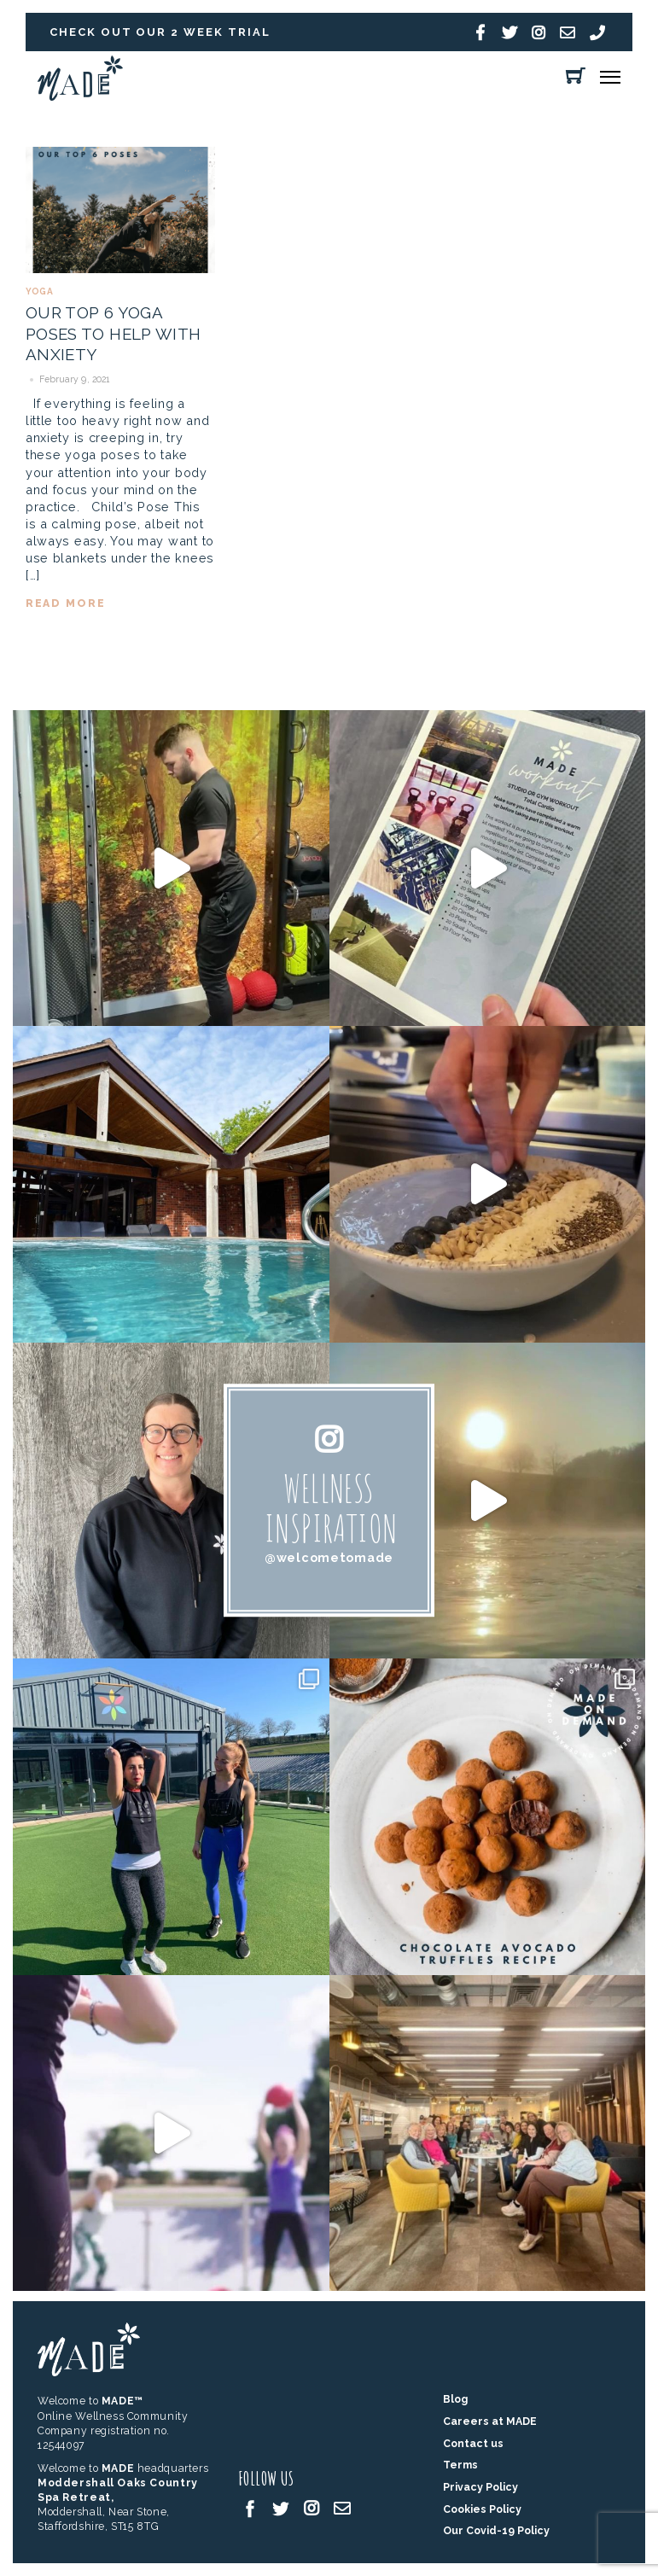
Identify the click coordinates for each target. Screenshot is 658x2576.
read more (66, 603)
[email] (342, 2507)
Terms (460, 2464)
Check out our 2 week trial (160, 32)
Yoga (39, 291)
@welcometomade (329, 1557)
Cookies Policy (482, 2509)
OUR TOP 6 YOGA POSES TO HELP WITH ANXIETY (113, 333)
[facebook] (250, 2507)
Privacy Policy (480, 2486)
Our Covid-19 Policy (496, 2530)
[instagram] (311, 2507)
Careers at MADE (490, 2421)
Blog (455, 2398)
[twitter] (281, 2507)
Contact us (473, 2443)
